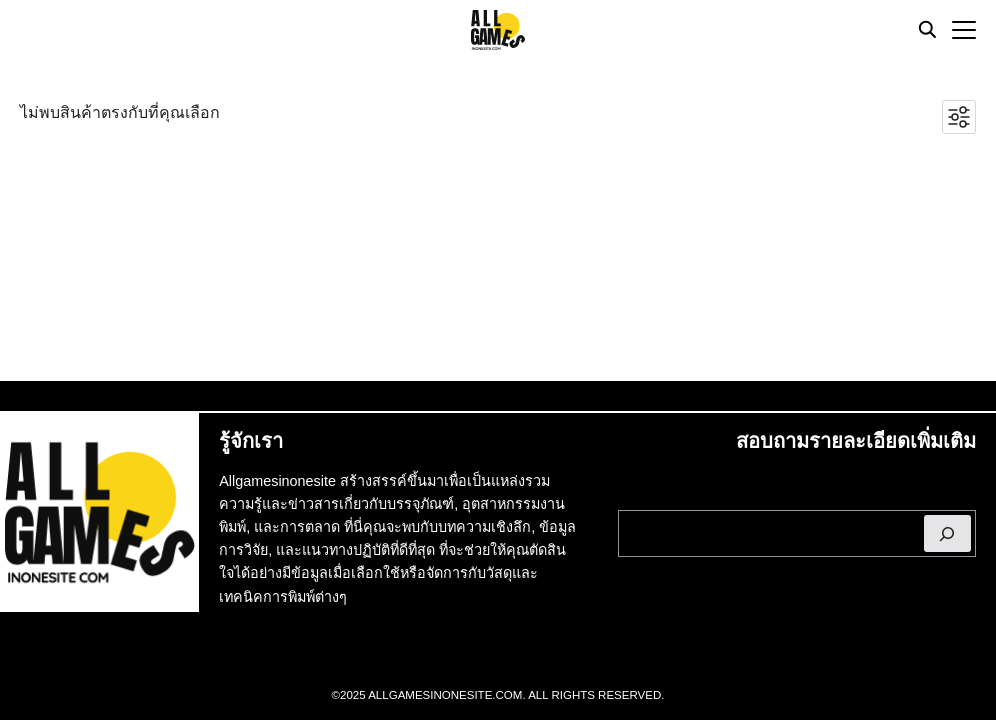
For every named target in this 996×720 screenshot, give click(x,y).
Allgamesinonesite (277, 481)
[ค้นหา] (947, 533)
